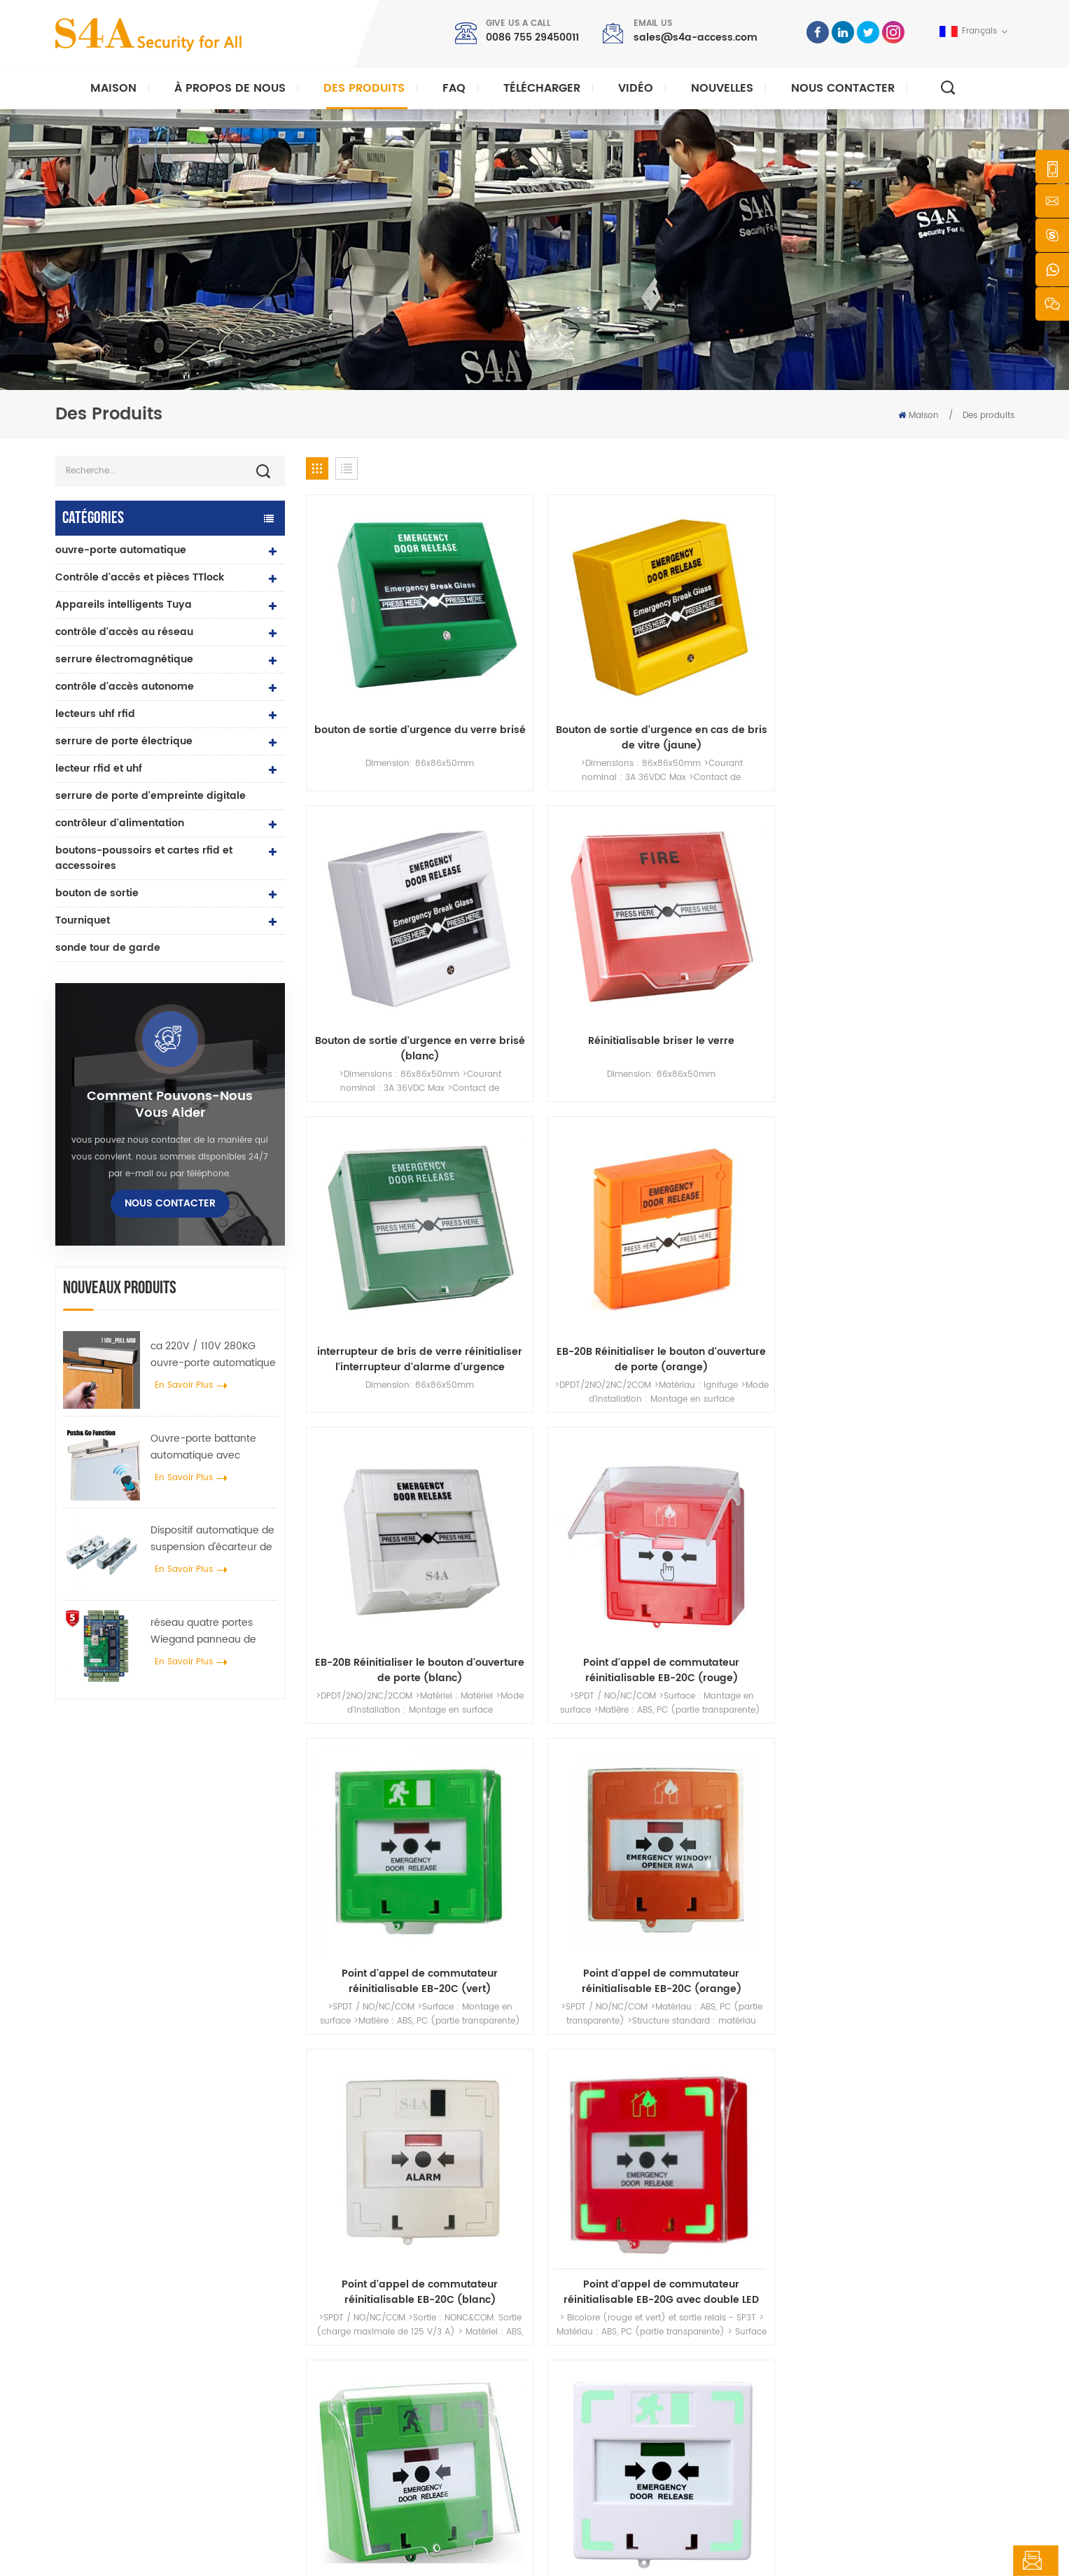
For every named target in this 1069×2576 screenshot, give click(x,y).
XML (368, 2552)
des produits (593, 2332)
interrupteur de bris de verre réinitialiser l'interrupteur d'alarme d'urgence (389, 927)
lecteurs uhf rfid (95, 714)
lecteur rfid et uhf (98, 768)
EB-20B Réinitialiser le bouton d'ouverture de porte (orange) (570, 927)
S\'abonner (783, 2387)
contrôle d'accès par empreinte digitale (425, 2399)
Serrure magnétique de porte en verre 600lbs (436, 2376)
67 (893, 1521)
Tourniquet (82, 920)
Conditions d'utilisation (616, 2466)
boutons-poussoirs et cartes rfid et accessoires (143, 858)
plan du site (592, 2444)
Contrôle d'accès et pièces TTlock (139, 577)
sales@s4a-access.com (695, 37)
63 (756, 1521)
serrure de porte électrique (124, 741)
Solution (585, 2376)
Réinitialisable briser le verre (931, 669)
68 (926, 1521)
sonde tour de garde (107, 948)
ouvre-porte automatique (120, 550)
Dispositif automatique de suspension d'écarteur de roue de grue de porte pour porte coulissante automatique (212, 1539)
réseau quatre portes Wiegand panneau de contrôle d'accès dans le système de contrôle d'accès (209, 1631)
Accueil (583, 2287)
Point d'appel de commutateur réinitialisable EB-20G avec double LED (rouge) (931, 1177)
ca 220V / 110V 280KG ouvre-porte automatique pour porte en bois (213, 1355)
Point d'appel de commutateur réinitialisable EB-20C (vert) (389, 1177)
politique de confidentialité (446, 2552)
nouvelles (722, 88)
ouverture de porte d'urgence (750, 1418)
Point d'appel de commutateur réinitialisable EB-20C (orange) (569, 1177)
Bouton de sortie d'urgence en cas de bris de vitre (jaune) (570, 677)
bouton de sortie (97, 893)
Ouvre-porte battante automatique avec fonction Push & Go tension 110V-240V (203, 1447)
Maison (113, 88)
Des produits (364, 88)
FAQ (454, 88)
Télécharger (541, 88)
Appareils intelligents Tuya (123, 605)
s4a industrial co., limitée (134, 2266)
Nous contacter (843, 88)
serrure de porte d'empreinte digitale (150, 796)
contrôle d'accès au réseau (124, 632)
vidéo (635, 88)
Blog (577, 2421)
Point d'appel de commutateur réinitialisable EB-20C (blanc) (750, 1177)
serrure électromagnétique (124, 659)
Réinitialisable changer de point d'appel (389, 1426)
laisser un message (983, 2560)
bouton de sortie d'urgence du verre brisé (389, 677)
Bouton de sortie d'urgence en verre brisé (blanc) (750, 677)
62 (721, 1521)
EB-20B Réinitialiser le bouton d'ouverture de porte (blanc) (750, 927)
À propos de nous (230, 88)
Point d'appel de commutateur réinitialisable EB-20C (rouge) (931, 927)
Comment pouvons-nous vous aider (170, 1105)
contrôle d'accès (378, 2332)
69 (961, 1521)
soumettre (756, 2122)
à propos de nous (605, 2309)
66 (859, 1521)
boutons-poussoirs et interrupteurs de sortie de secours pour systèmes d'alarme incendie (570, 1426)
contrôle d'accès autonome (124, 686)
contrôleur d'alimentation (119, 823)
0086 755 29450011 (532, 37)
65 (824, 1521)
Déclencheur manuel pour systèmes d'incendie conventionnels (931, 1426)
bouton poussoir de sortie (396, 2287)
